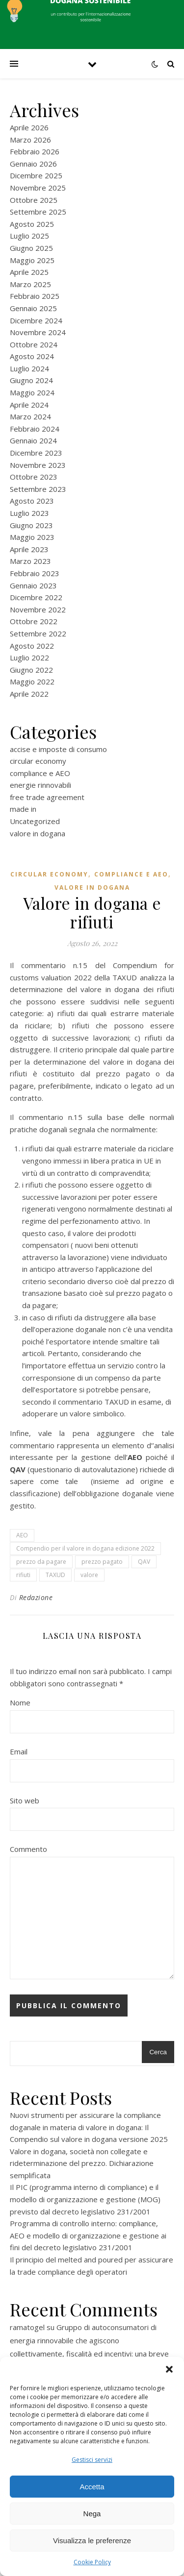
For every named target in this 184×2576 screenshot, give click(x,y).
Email (18, 1751)
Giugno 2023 (31, 525)
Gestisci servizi (92, 2459)
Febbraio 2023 (34, 573)
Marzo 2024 (30, 416)
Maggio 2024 (32, 392)
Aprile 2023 (29, 549)
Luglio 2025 (29, 236)
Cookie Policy (92, 2562)
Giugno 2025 (31, 248)
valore (89, 1575)
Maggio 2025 (32, 260)
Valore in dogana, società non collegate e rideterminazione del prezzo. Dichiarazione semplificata (82, 2163)
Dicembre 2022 (36, 597)
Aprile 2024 (29, 405)
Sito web (24, 1800)
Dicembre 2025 (36, 175)
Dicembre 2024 (36, 320)
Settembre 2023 (38, 489)
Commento (28, 1849)
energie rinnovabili (40, 785)
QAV (144, 1561)
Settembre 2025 (38, 212)
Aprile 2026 (29, 127)
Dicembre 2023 (36, 453)
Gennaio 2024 (33, 440)
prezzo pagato (102, 1561)
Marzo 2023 (30, 561)
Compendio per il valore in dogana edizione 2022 (85, 1548)
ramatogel (27, 2327)
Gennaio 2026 (33, 164)
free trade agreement (47, 797)
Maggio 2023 (32, 537)
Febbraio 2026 (34, 151)
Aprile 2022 (29, 694)
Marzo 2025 (30, 284)
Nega (92, 2513)
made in (23, 809)
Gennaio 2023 (33, 585)
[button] (169, 2369)
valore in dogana (37, 833)
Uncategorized (35, 821)
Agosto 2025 (32, 224)
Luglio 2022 (29, 657)
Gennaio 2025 (33, 308)
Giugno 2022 (31, 670)
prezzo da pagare (41, 1561)
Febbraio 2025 (34, 296)
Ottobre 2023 (33, 477)
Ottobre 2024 (33, 344)
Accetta (91, 2486)
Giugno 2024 (31, 380)
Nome (20, 1702)
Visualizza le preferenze (92, 2540)
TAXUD (55, 1575)
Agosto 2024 (32, 356)
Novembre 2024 (38, 332)
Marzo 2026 (30, 140)
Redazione (36, 1597)
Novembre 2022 (38, 609)
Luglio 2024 (29, 368)
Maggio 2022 (32, 681)
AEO (22, 1535)
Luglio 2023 (29, 513)
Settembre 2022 (38, 633)
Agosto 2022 (32, 646)
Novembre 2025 (38, 188)
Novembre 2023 (38, 465)
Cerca (158, 2052)
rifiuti (23, 1575)
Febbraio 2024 (34, 429)
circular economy (38, 761)
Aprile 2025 (29, 272)
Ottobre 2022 (33, 621)
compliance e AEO (40, 773)
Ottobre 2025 (33, 200)
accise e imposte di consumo (58, 749)
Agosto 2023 (32, 501)
